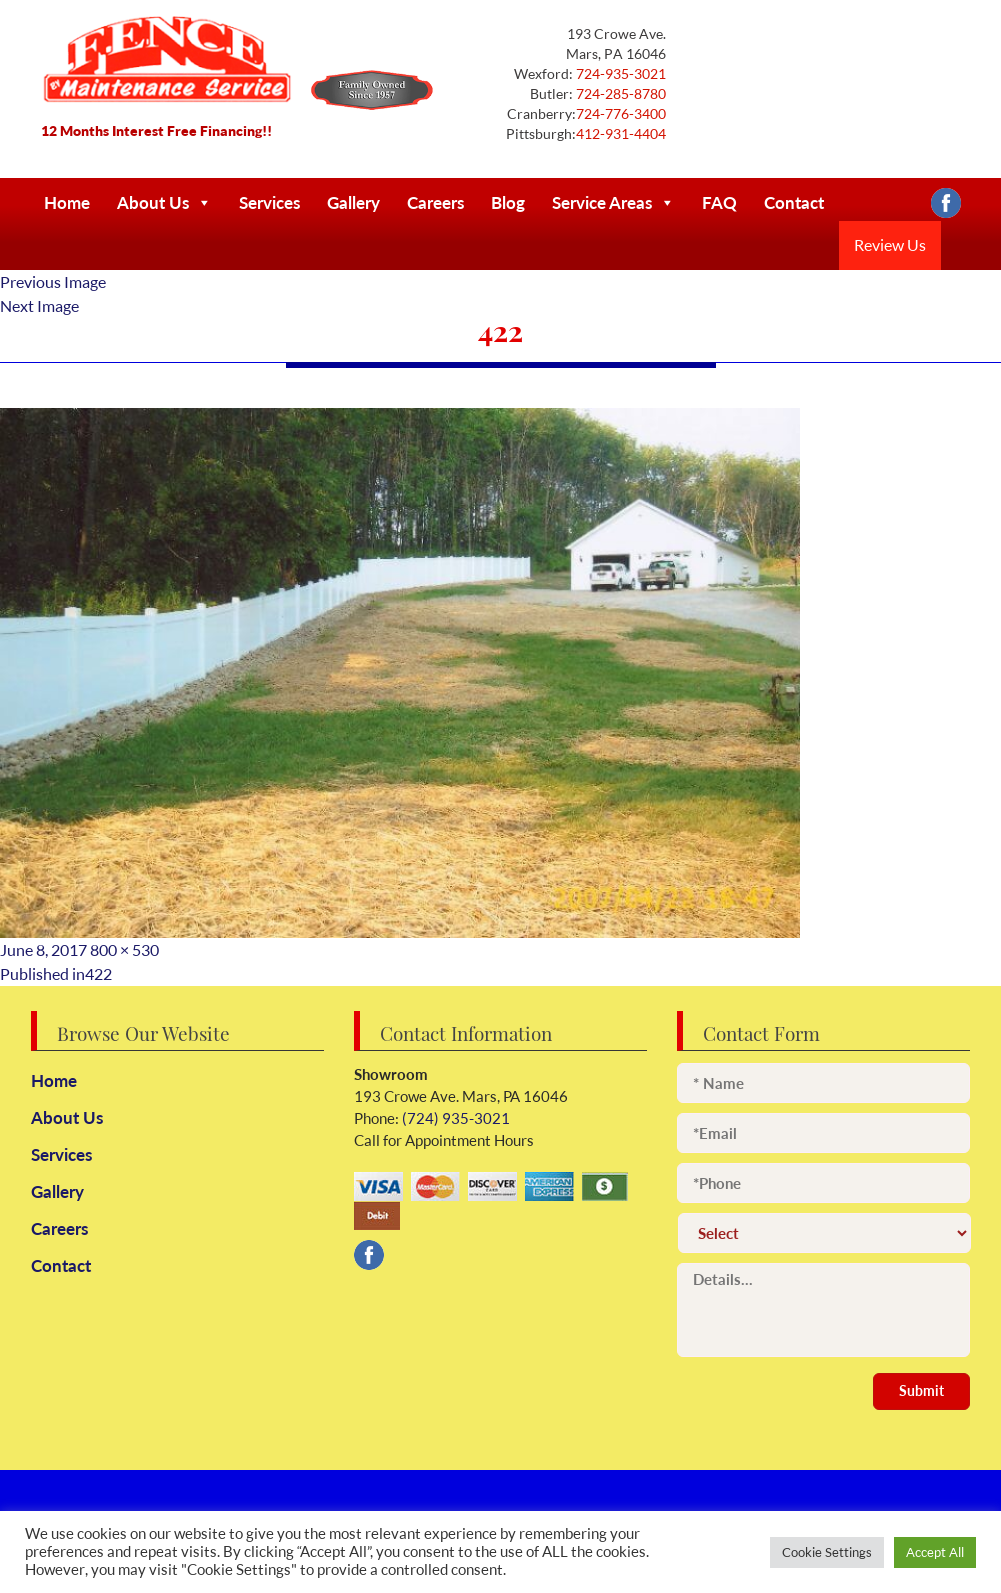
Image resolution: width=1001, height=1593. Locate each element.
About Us (164, 203)
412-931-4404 (621, 133)
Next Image (39, 306)
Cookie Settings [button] (827, 1552)
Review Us (890, 245)
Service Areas (613, 203)
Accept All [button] (935, 1552)
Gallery (353, 202)
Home (67, 202)
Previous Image (53, 282)
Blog (508, 202)
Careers (435, 202)
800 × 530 (124, 950)
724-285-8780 (619, 93)
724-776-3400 (621, 113)
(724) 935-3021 (454, 1118)
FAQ (719, 202)
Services (269, 202)
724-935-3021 (619, 73)
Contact (794, 202)
